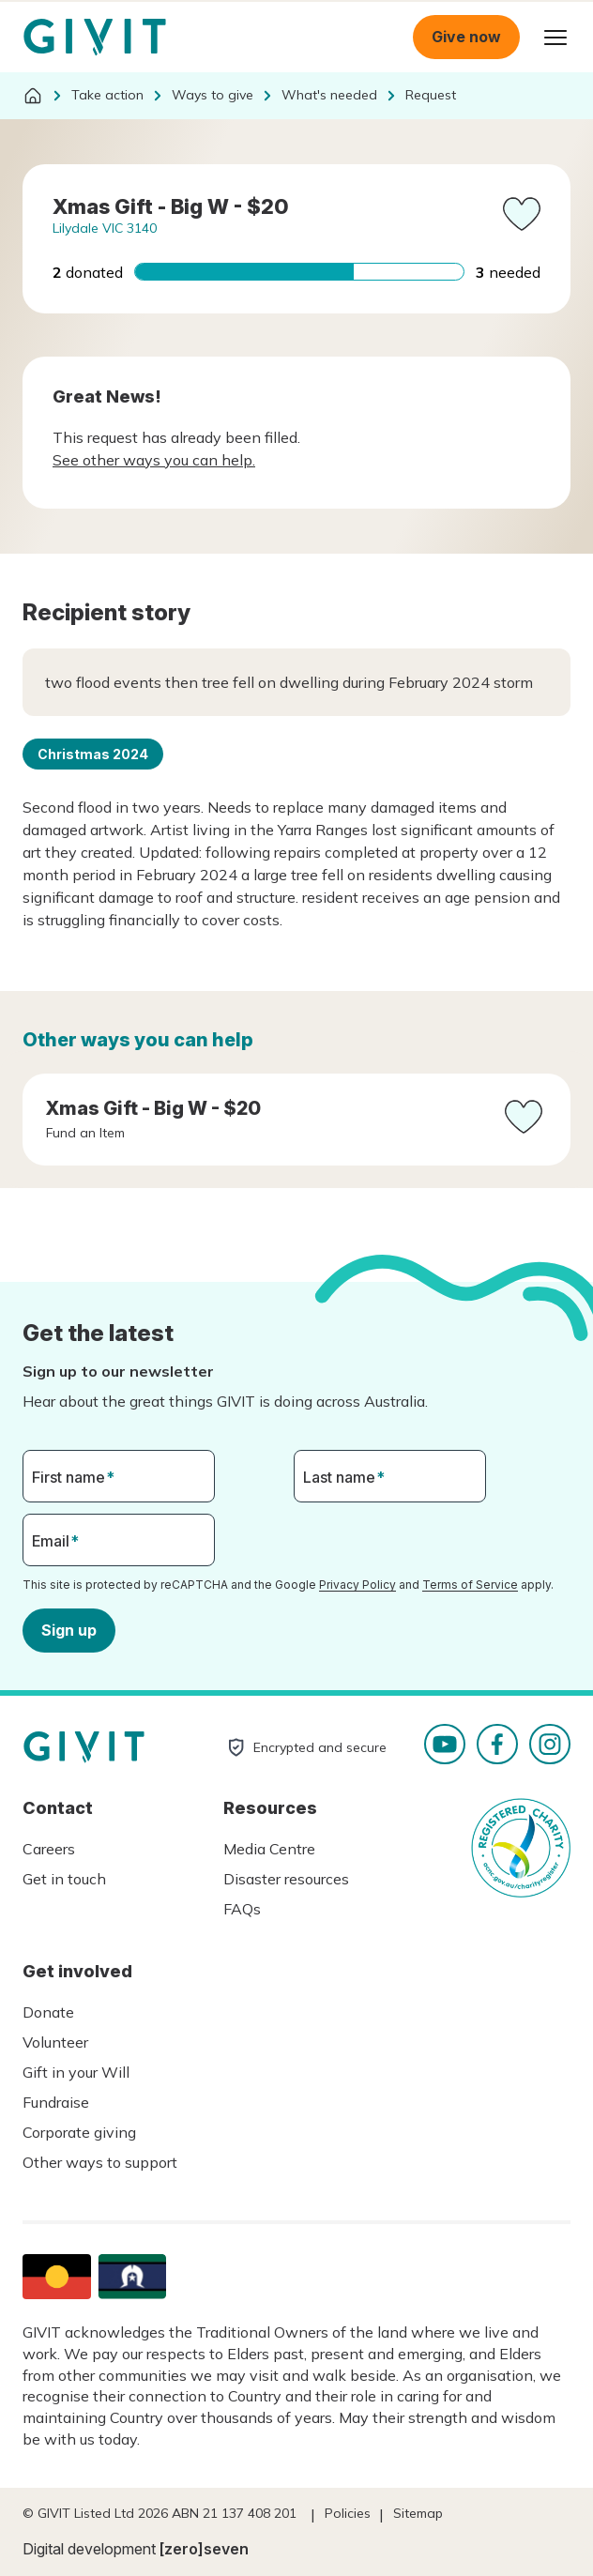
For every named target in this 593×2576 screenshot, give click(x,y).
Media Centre (269, 1848)
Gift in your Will (76, 2072)
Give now (466, 36)
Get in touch (64, 1878)
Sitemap (418, 2513)
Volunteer (55, 2042)
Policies (348, 2513)
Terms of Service (470, 1585)
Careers (49, 1848)
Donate (48, 2012)
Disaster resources (286, 1878)
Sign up (69, 1630)
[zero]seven (204, 2548)
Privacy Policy (357, 1585)
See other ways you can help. (154, 459)
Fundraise (56, 2102)
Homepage (95, 37)
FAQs (242, 1908)
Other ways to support (100, 2162)
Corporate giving (79, 2132)
